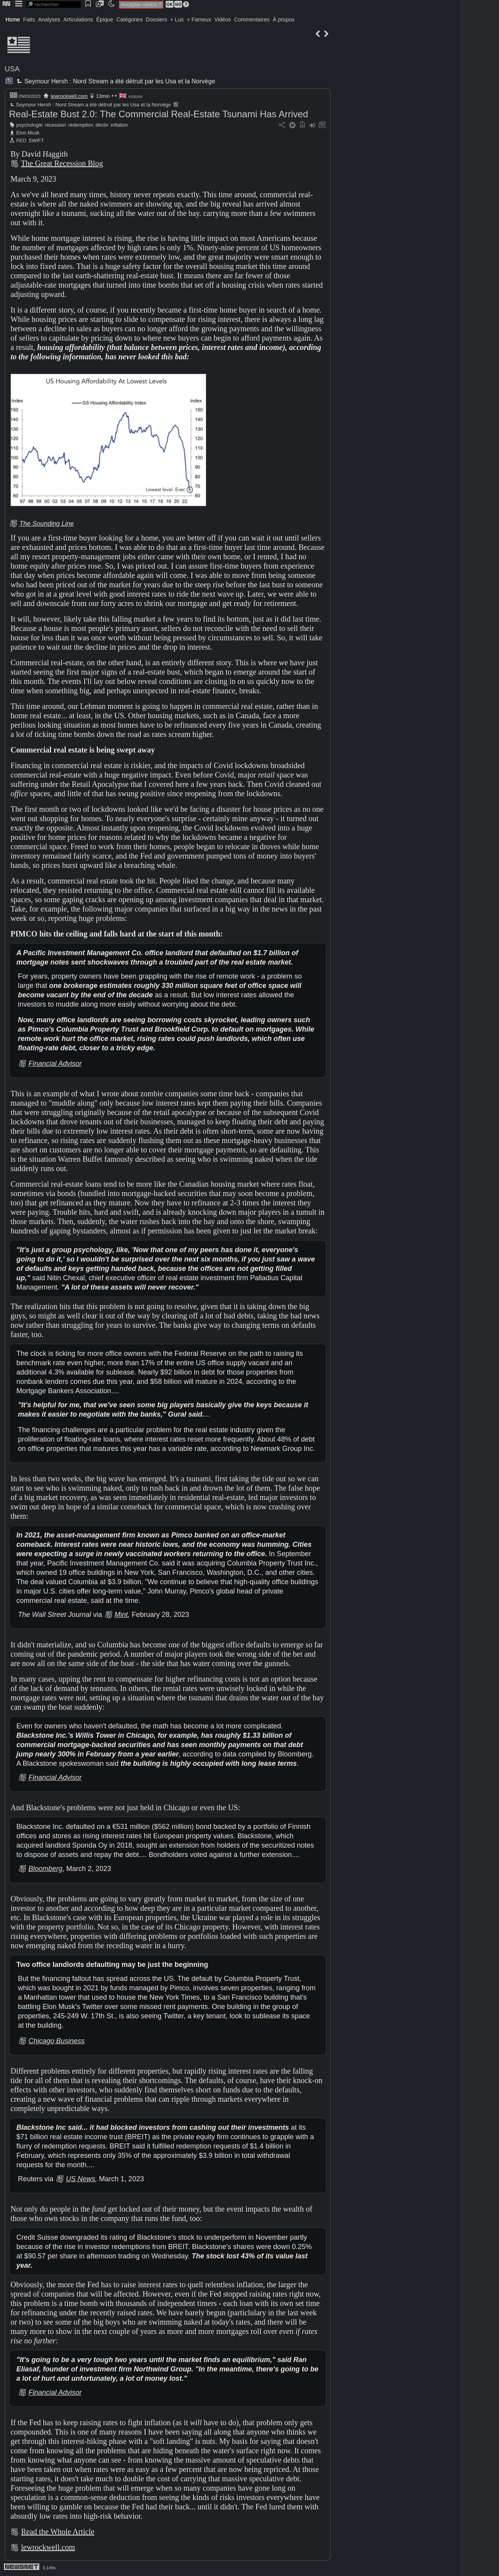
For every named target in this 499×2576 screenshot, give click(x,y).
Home (12, 19)
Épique (104, 19)
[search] (53, 4)
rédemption (80, 125)
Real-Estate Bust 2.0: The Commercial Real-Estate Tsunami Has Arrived (158, 114)
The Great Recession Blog (62, 163)
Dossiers (156, 19)
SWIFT (36, 140)
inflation (119, 125)
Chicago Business (56, 2041)
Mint (121, 1614)
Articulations (78, 19)
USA (12, 69)
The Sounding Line (46, 523)
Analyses (49, 19)
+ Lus (177, 19)
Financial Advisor (54, 1063)
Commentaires (251, 19)
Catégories (129, 19)
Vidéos (222, 19)
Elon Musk (28, 133)
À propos (283, 19)
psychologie (29, 125)
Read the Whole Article (57, 2531)
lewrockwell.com (69, 96)
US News (80, 2179)
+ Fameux (199, 19)
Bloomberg (45, 1869)
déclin (102, 125)
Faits (29, 19)
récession (55, 125)
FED (21, 140)
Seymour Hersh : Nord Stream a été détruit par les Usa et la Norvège (115, 81)
